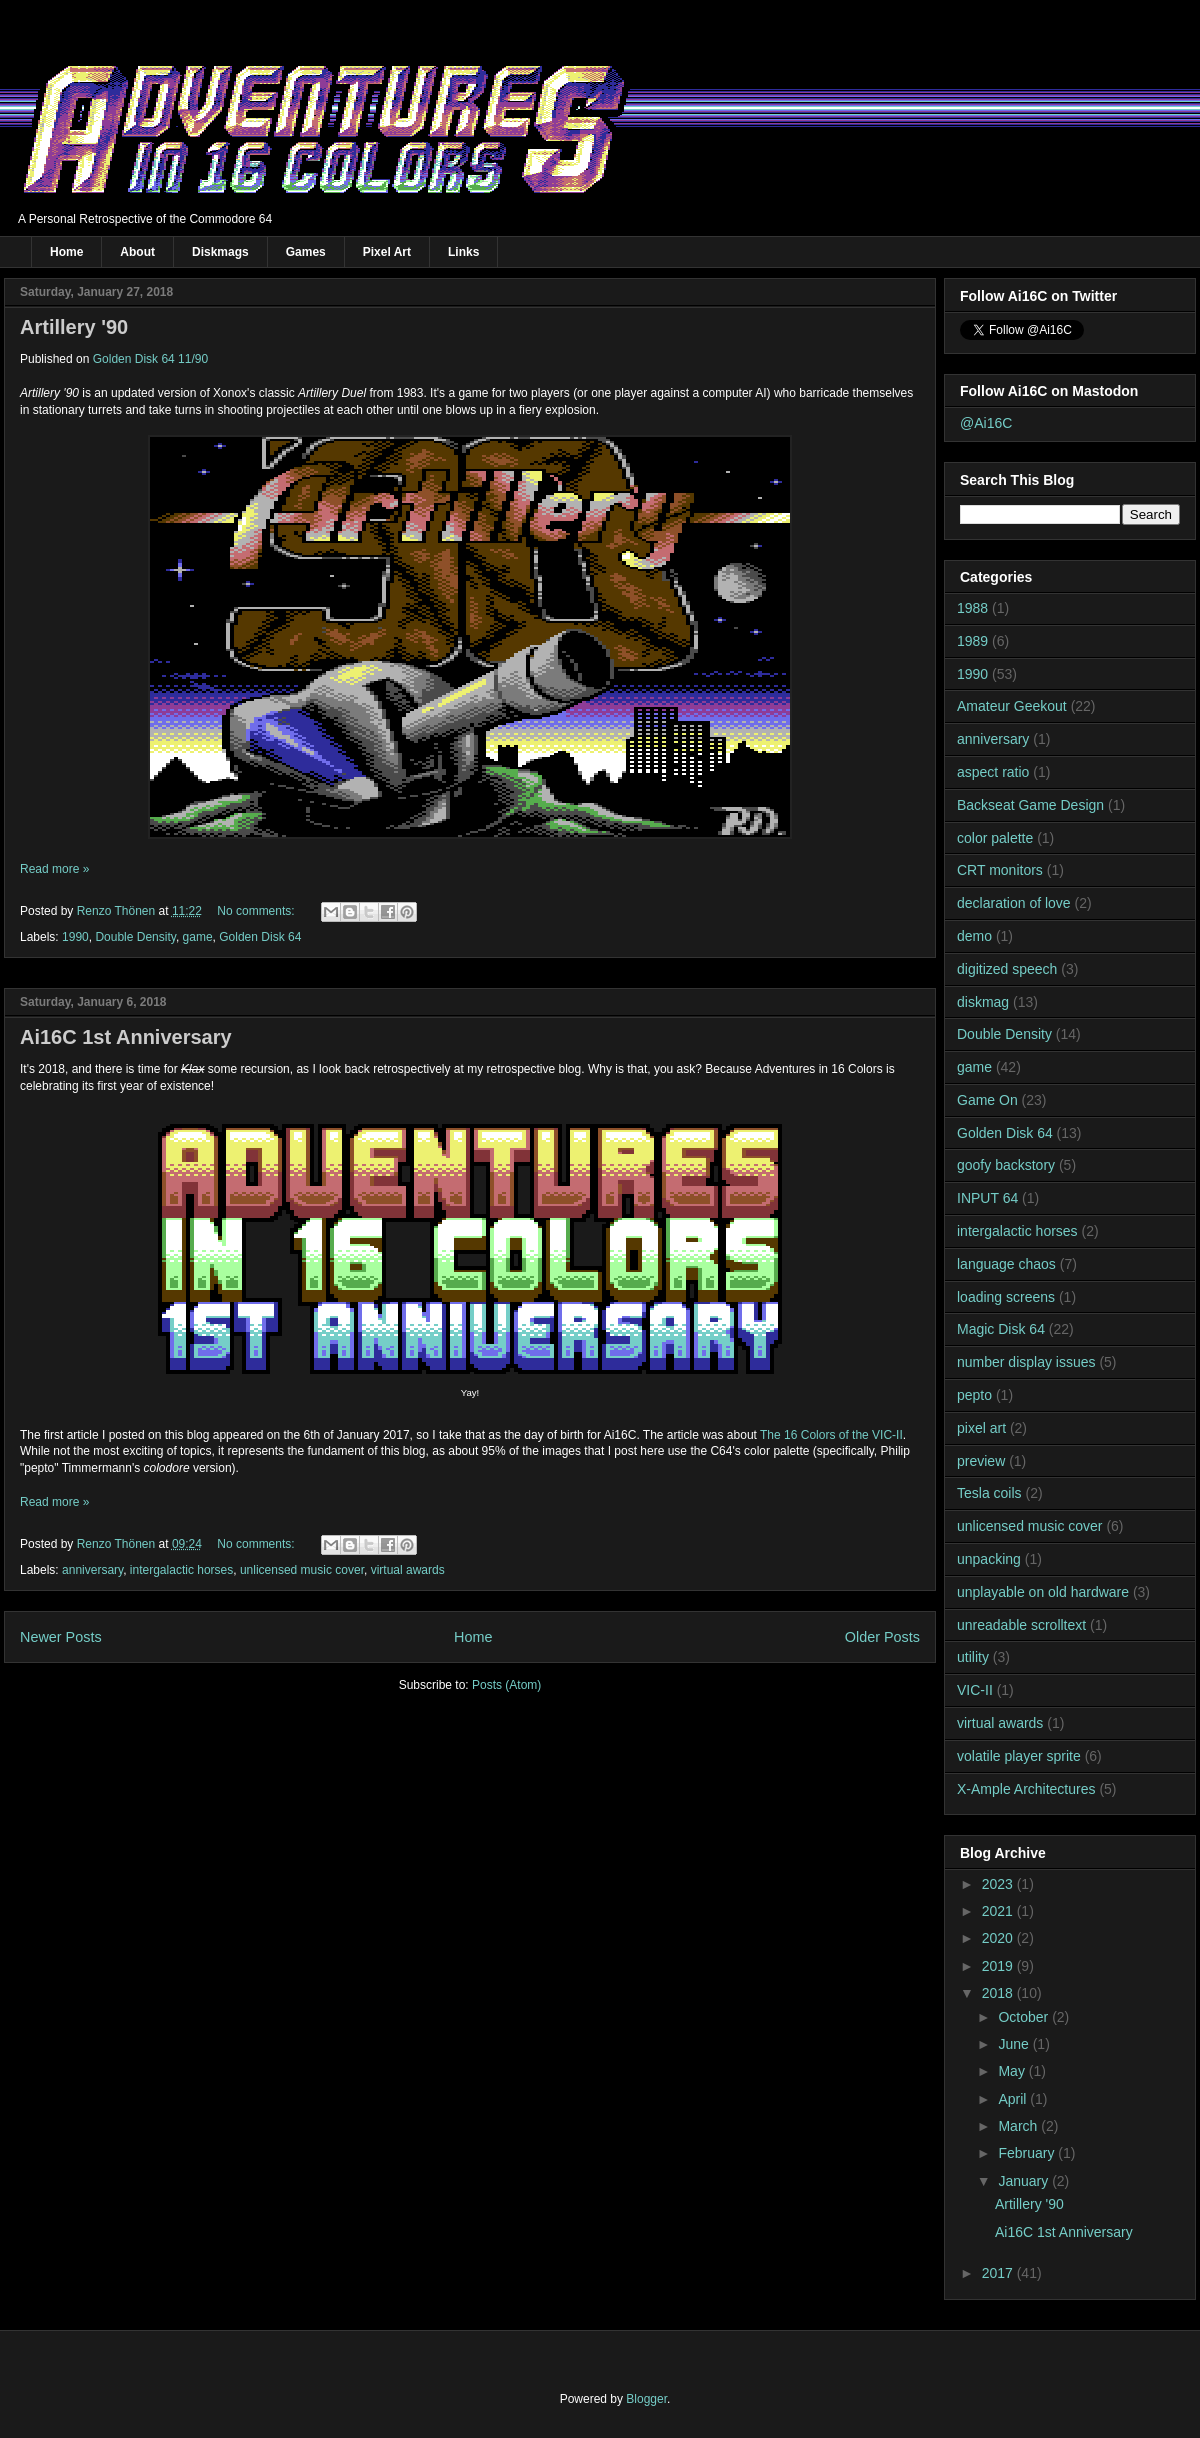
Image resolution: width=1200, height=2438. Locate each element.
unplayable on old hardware (1043, 1592)
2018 (999, 1993)
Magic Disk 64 (1001, 1329)
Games (306, 252)
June (1015, 2044)
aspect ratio (993, 772)
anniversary (92, 1570)
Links (463, 252)
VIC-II (975, 1690)
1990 (75, 937)
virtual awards (408, 1570)
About (137, 252)
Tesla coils (989, 1493)
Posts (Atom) (506, 1685)
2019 (999, 1966)
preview (981, 1461)
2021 (999, 1911)
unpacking (989, 1559)
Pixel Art (387, 252)
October (1025, 2017)
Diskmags (220, 252)
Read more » (54, 869)
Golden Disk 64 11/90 (150, 359)
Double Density (135, 937)
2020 (999, 1938)
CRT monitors (1000, 870)
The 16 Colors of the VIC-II (831, 1435)
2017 (999, 2273)
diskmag (983, 1002)
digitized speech (1007, 969)
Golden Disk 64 (260, 937)
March (1019, 2126)
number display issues (1026, 1362)
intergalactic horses (181, 1570)
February (1028, 2153)
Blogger (646, 2399)
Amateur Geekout (1012, 706)
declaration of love (1014, 903)
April (1014, 2099)
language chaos (1006, 1264)
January (1025, 2181)
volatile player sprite (1019, 1756)
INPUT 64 (987, 1198)
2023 (999, 1884)
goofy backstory (1006, 1165)
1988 (972, 608)
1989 (972, 641)
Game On (987, 1100)
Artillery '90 (74, 327)
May (1013, 2071)
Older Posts (882, 1637)
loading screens (1006, 1297)
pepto (974, 1395)
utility (973, 1657)
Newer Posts (61, 1637)
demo (974, 936)
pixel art (981, 1428)
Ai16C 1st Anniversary (126, 1037)
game (198, 937)
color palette (995, 838)
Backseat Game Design (1030, 805)
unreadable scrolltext (1021, 1625)
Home (66, 252)
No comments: (257, 911)
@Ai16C (986, 423)
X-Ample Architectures (1026, 1789)
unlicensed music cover (302, 1570)
